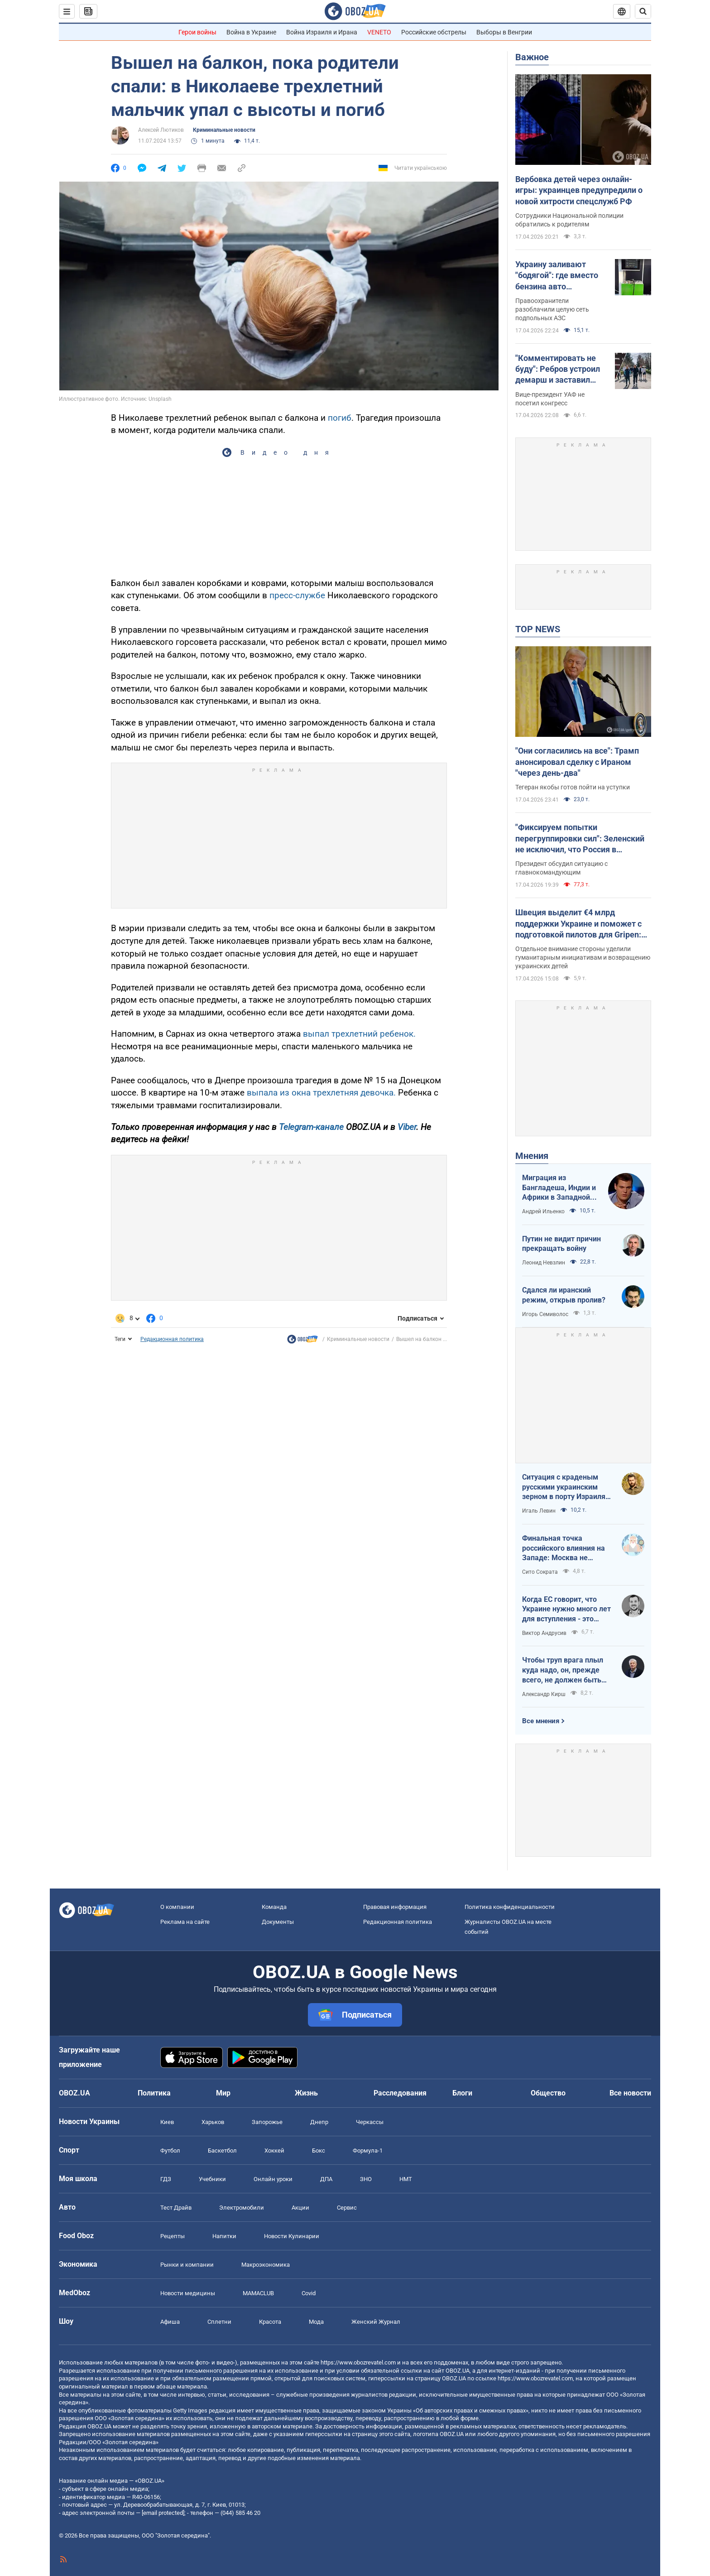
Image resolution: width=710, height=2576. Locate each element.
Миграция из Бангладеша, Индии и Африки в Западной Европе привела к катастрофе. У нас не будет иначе (559, 1187)
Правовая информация (395, 1906)
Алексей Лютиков (161, 130)
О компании (177, 1906)
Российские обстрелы (433, 32)
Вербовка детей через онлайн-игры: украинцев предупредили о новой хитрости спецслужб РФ (579, 190)
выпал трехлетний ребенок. (359, 1033)
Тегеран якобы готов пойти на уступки (572, 787)
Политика (154, 2093)
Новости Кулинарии (291, 2236)
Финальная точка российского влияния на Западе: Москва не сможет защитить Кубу (563, 1548)
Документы (278, 1921)
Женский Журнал (375, 2321)
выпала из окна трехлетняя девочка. (320, 1092)
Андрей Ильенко (543, 1211)
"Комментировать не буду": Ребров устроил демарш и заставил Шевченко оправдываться (557, 369)
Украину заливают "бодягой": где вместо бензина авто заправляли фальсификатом (556, 276)
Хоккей (274, 2150)
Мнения (531, 1155)
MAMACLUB (258, 2293)
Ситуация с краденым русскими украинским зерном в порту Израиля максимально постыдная (565, 1487)
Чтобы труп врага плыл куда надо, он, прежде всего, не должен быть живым (562, 1670)
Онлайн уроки (273, 2179)
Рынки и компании (187, 2264)
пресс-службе (298, 595)
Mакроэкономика (265, 2264)
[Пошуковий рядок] (643, 11)
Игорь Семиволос (545, 1314)
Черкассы (370, 2122)
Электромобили (241, 2207)
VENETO (379, 32)
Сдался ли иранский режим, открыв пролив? (563, 1295)
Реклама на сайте (185, 1921)
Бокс (318, 2150)
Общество (548, 2093)
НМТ (405, 2179)
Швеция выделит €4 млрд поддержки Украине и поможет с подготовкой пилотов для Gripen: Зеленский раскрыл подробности (578, 924)
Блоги (462, 2093)
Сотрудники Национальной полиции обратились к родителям (569, 220)
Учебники (212, 2179)
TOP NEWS (537, 629)
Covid (309, 2293)
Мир (223, 2093)
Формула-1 (368, 2150)
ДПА (326, 2179)
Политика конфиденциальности (510, 1906)
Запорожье (267, 2122)
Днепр (319, 2122)
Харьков (212, 2122)
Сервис (347, 2207)
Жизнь (306, 2093)
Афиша (170, 2321)
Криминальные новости (224, 130)
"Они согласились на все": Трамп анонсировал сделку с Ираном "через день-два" (577, 762)
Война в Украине (251, 32)
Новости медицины (187, 2293)
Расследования (400, 2093)
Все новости (630, 2093)
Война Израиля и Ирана (321, 32)
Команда (274, 1906)
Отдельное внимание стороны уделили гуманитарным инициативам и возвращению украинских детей (582, 957)
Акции (300, 2207)
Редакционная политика (172, 1339)
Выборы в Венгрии (504, 32)
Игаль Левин (539, 1511)
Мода (316, 2321)
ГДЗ (165, 2179)
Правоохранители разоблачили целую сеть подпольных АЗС (552, 309)
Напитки (224, 2236)
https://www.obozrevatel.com (358, 2362)
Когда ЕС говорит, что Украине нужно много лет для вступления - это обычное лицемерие (566, 1609)
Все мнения (540, 1721)
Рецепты (172, 2236)
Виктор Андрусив (544, 1633)
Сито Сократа (540, 1572)
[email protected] (163, 2512)
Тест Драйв (176, 2207)
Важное (532, 57)
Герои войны (197, 32)
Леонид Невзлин (543, 1262)
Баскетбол (222, 2150)
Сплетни (219, 2321)
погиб (339, 418)
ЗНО (366, 2179)
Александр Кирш (544, 1694)
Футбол (170, 2150)
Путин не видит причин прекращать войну (561, 1244)
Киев (167, 2122)
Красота (270, 2321)
